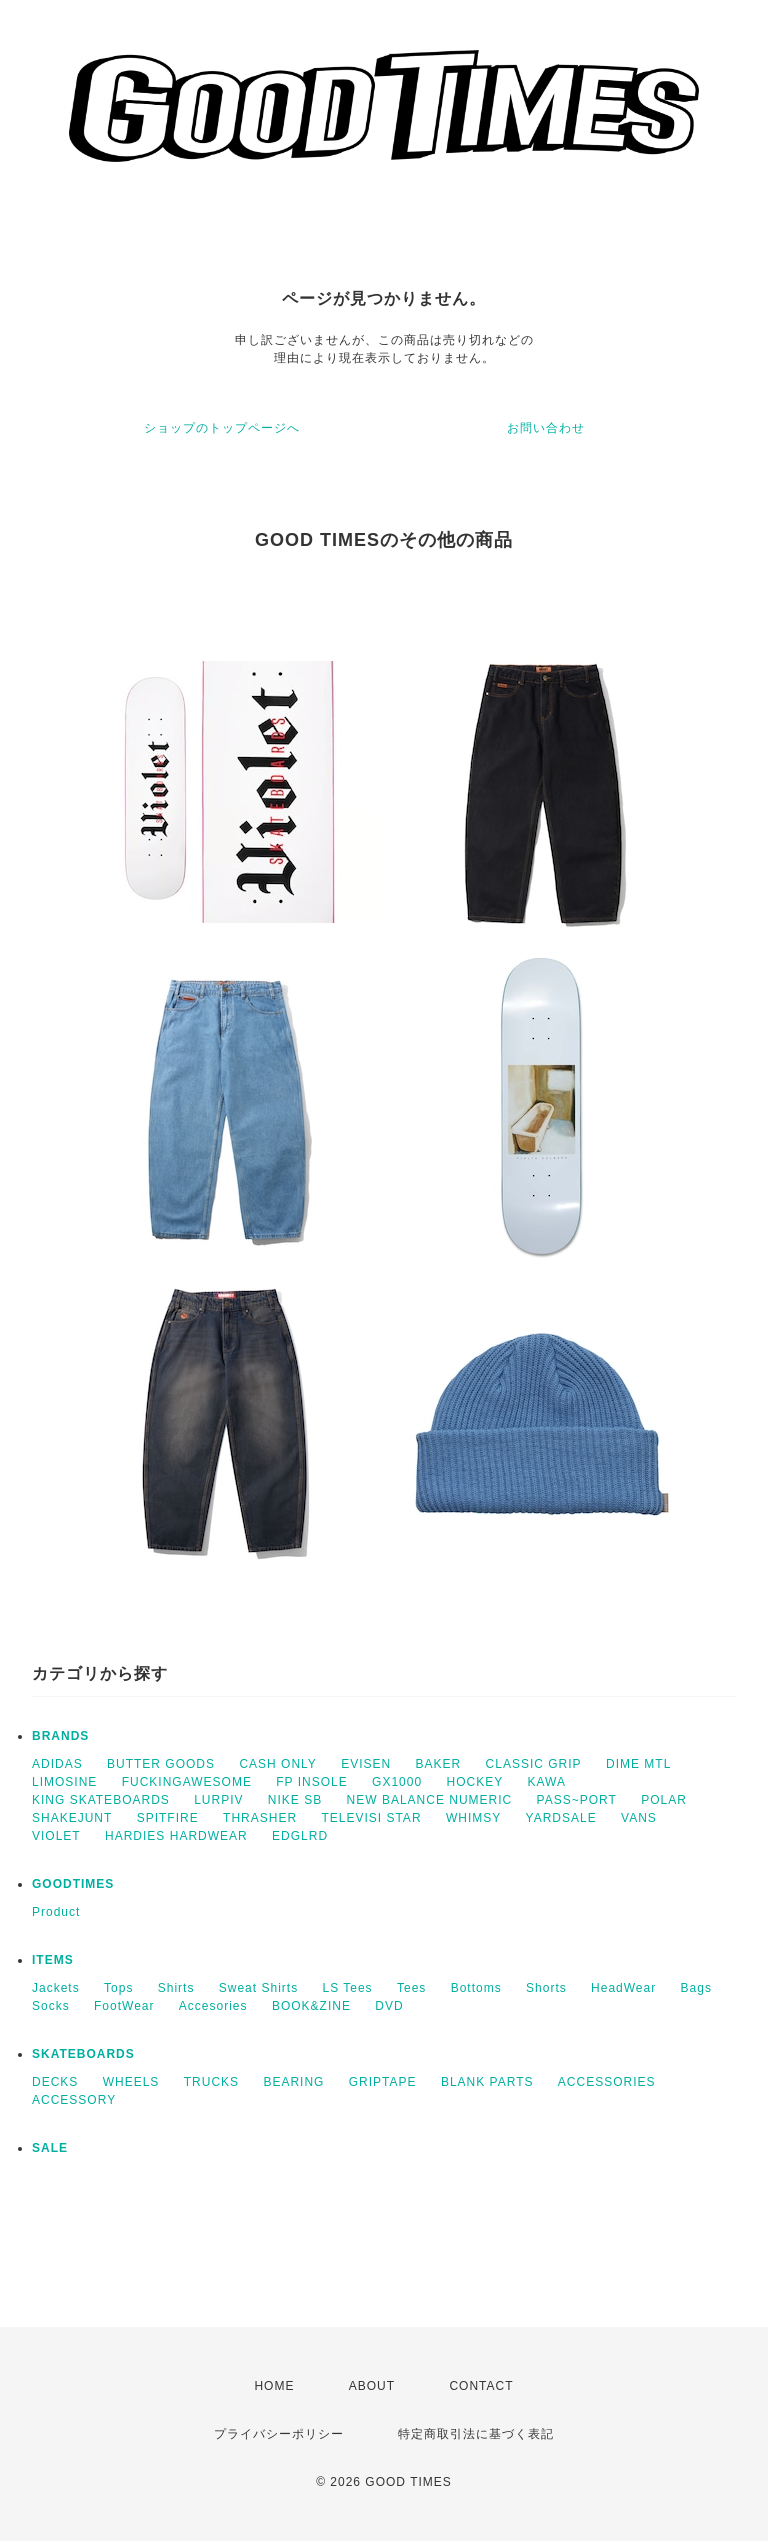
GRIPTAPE (383, 2082)
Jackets (56, 1988)
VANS (639, 1818)
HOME (274, 2386)
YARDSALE (561, 1818)
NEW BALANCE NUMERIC (430, 1800)
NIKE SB (295, 1800)
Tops (118, 1988)
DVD (389, 2006)
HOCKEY (474, 1782)
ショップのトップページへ (222, 428)
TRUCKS (211, 2082)
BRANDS (60, 1736)
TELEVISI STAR (371, 1818)
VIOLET (56, 1836)
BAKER (439, 1764)
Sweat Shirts (258, 1988)
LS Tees (347, 1988)
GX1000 (397, 1782)
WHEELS (131, 2082)
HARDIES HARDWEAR (176, 1836)
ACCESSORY (74, 2100)
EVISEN (366, 1764)
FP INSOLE (311, 1782)
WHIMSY (473, 1818)
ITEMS (53, 1960)
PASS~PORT (577, 1800)
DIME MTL (638, 1764)
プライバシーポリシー (279, 2434)
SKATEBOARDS (83, 2054)
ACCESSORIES (607, 2082)
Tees (411, 1988)
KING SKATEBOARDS (101, 1800)
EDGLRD (300, 1836)
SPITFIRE (168, 1818)
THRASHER (260, 1818)
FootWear (124, 2006)
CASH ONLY (277, 1764)
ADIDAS (57, 1764)
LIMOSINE (64, 1782)
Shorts (546, 1988)
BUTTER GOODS (161, 1764)
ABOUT (372, 2386)
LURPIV (218, 1800)
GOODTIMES (73, 1884)
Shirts (176, 1988)
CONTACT (481, 2386)
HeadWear (623, 1988)
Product (56, 1912)
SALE (50, 2148)
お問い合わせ (546, 428)
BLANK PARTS (487, 2082)
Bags (696, 1988)
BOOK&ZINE (311, 2006)
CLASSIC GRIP (534, 1764)
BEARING (293, 2082)
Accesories (213, 2006)
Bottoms (476, 1988)
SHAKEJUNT (72, 1818)
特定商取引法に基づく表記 (476, 2434)
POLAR (664, 1800)
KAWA (547, 1782)
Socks (51, 2006)
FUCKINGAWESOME (187, 1782)
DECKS (55, 2082)
